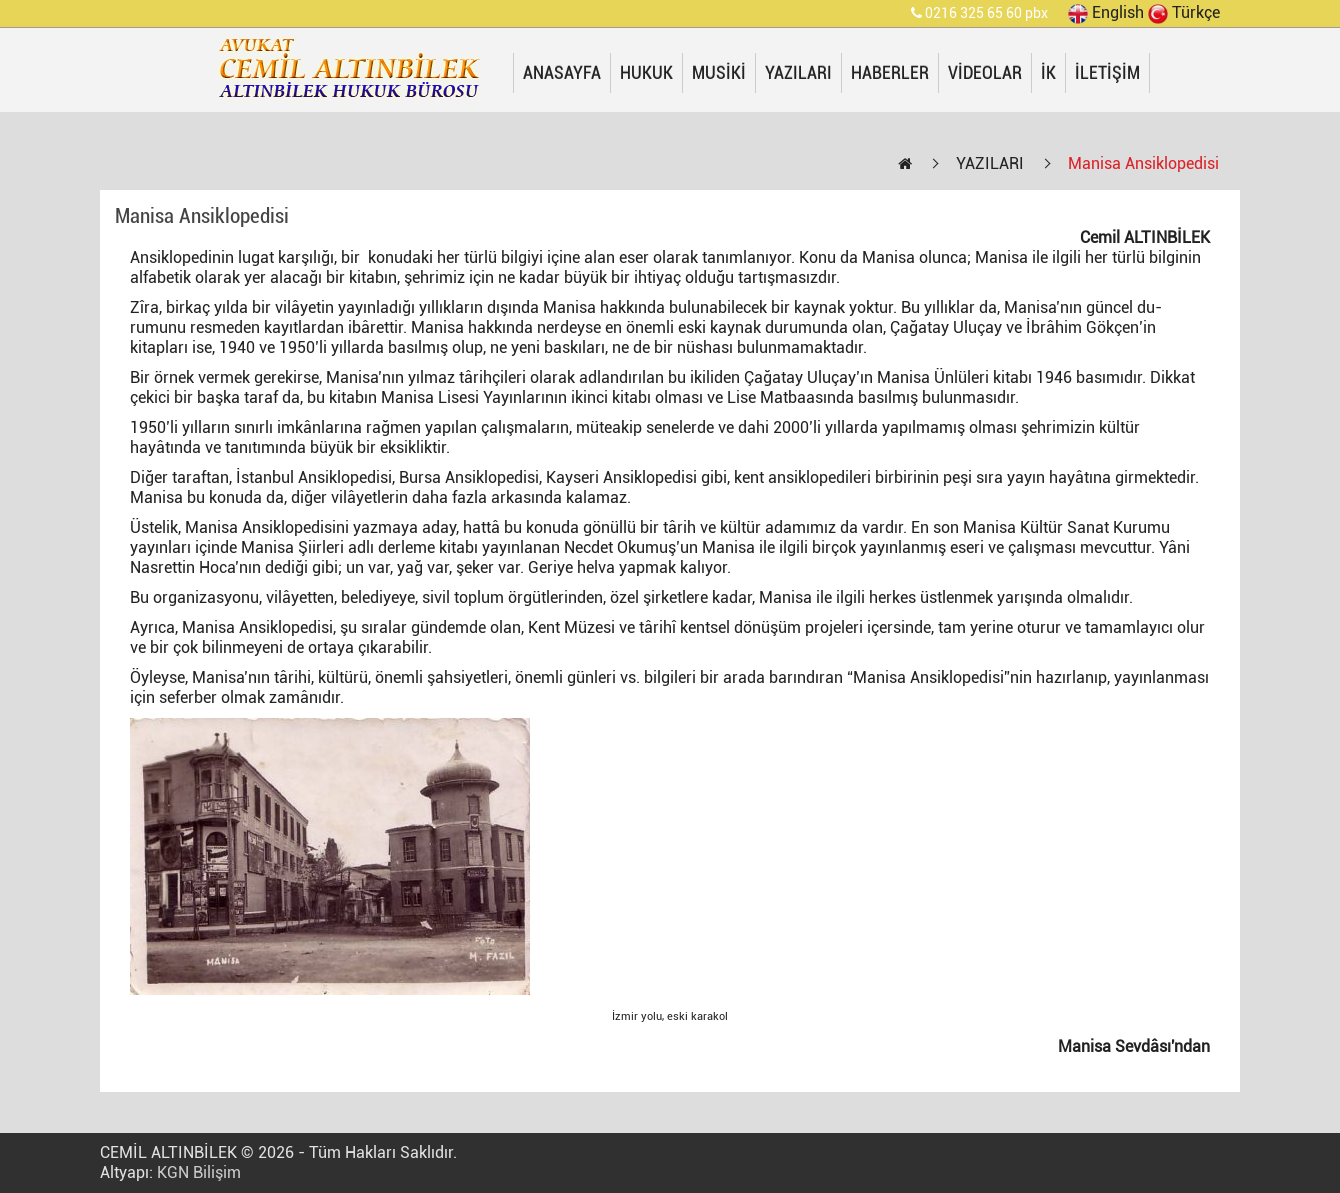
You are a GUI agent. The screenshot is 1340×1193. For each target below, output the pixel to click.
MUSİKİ (719, 72)
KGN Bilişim (199, 1172)
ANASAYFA (562, 72)
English (1106, 12)
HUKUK (646, 72)
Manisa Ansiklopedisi (1143, 163)
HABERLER (890, 72)
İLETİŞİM (1107, 72)
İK (1048, 72)
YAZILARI (798, 72)
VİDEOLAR (985, 72)
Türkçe (1184, 12)
